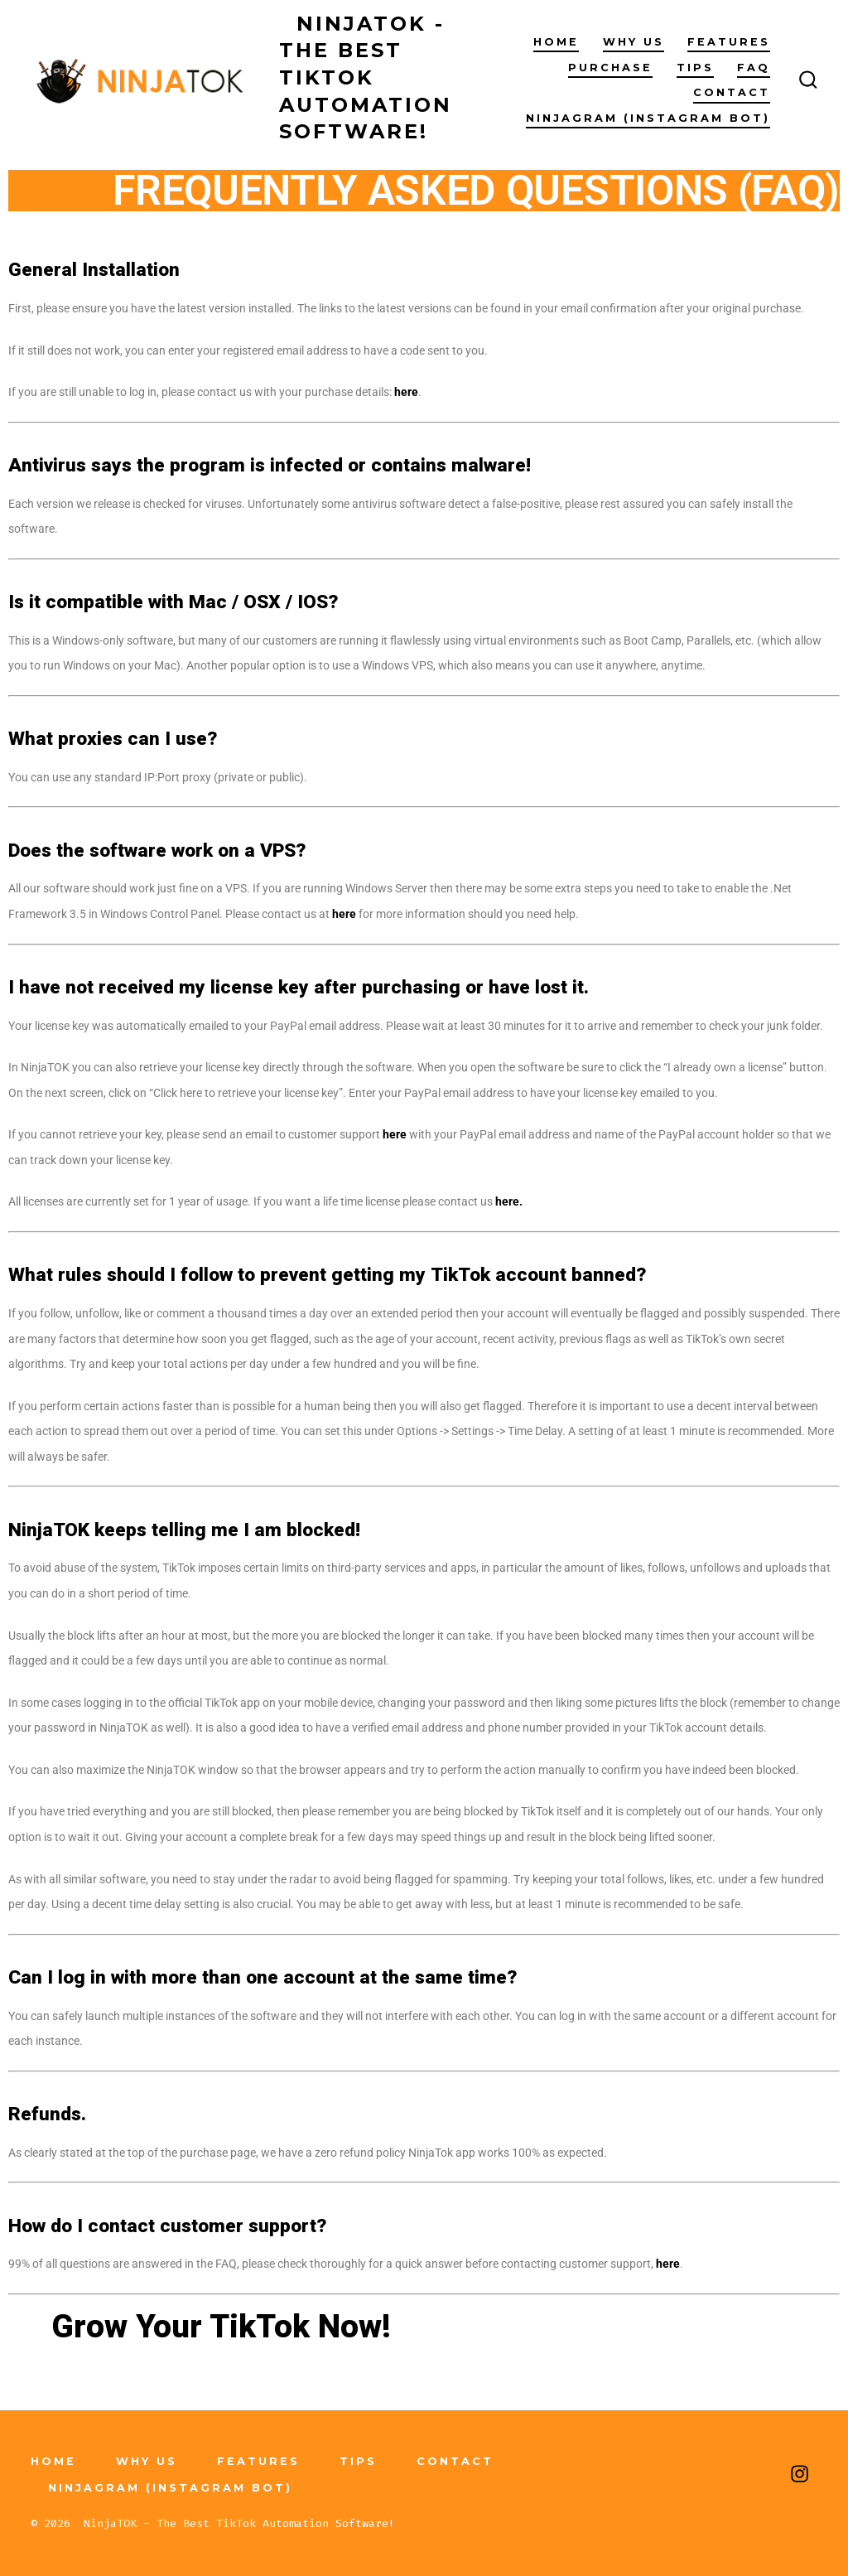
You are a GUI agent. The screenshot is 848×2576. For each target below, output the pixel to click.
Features (728, 42)
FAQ (753, 67)
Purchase (610, 67)
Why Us (633, 42)
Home (556, 42)
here (406, 392)
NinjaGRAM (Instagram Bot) (648, 118)
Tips (695, 67)
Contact (731, 92)
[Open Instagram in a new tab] (799, 2473)
